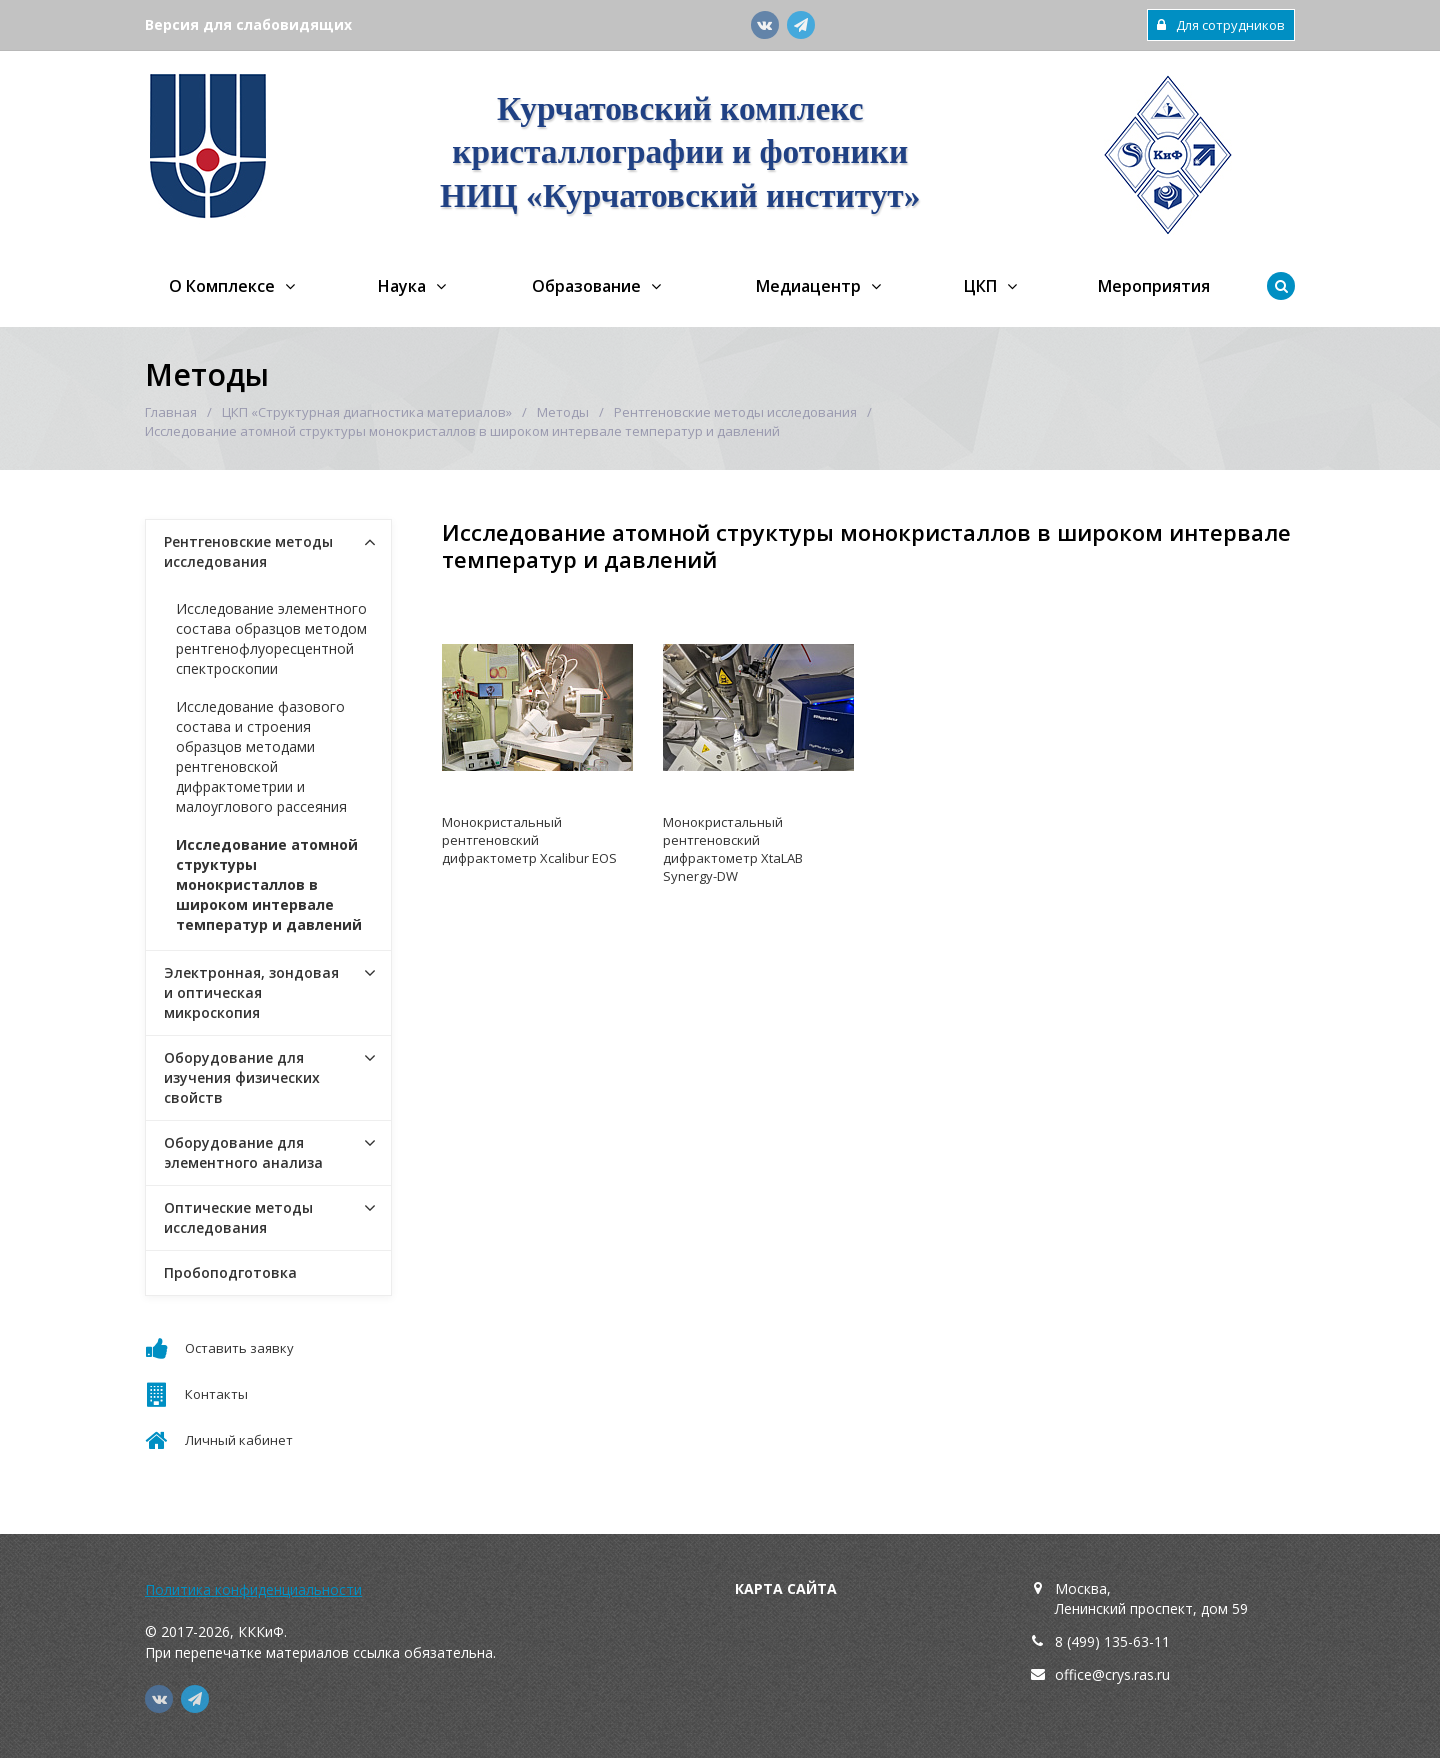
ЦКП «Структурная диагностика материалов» (367, 412)
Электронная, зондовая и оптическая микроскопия (251, 992)
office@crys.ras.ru (1112, 1674)
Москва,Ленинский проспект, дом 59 (1151, 1598)
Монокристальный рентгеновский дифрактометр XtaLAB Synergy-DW (733, 849)
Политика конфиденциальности (253, 1589)
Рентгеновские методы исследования (735, 412)
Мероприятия (1154, 286)
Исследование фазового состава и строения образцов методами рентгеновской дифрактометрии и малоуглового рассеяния (261, 756)
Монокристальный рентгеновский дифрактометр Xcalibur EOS (529, 840)
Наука (402, 286)
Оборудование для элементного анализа (243, 1152)
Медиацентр (808, 286)
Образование (586, 286)
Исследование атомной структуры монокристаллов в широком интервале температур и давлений (269, 884)
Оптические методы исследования (238, 1217)
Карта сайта (786, 1588)
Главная (171, 412)
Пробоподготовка (230, 1272)
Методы (563, 412)
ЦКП (980, 286)
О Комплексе (222, 286)
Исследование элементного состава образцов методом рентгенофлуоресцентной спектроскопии (271, 638)
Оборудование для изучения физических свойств (242, 1077)
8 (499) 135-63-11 (1112, 1641)
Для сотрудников (1221, 25)
